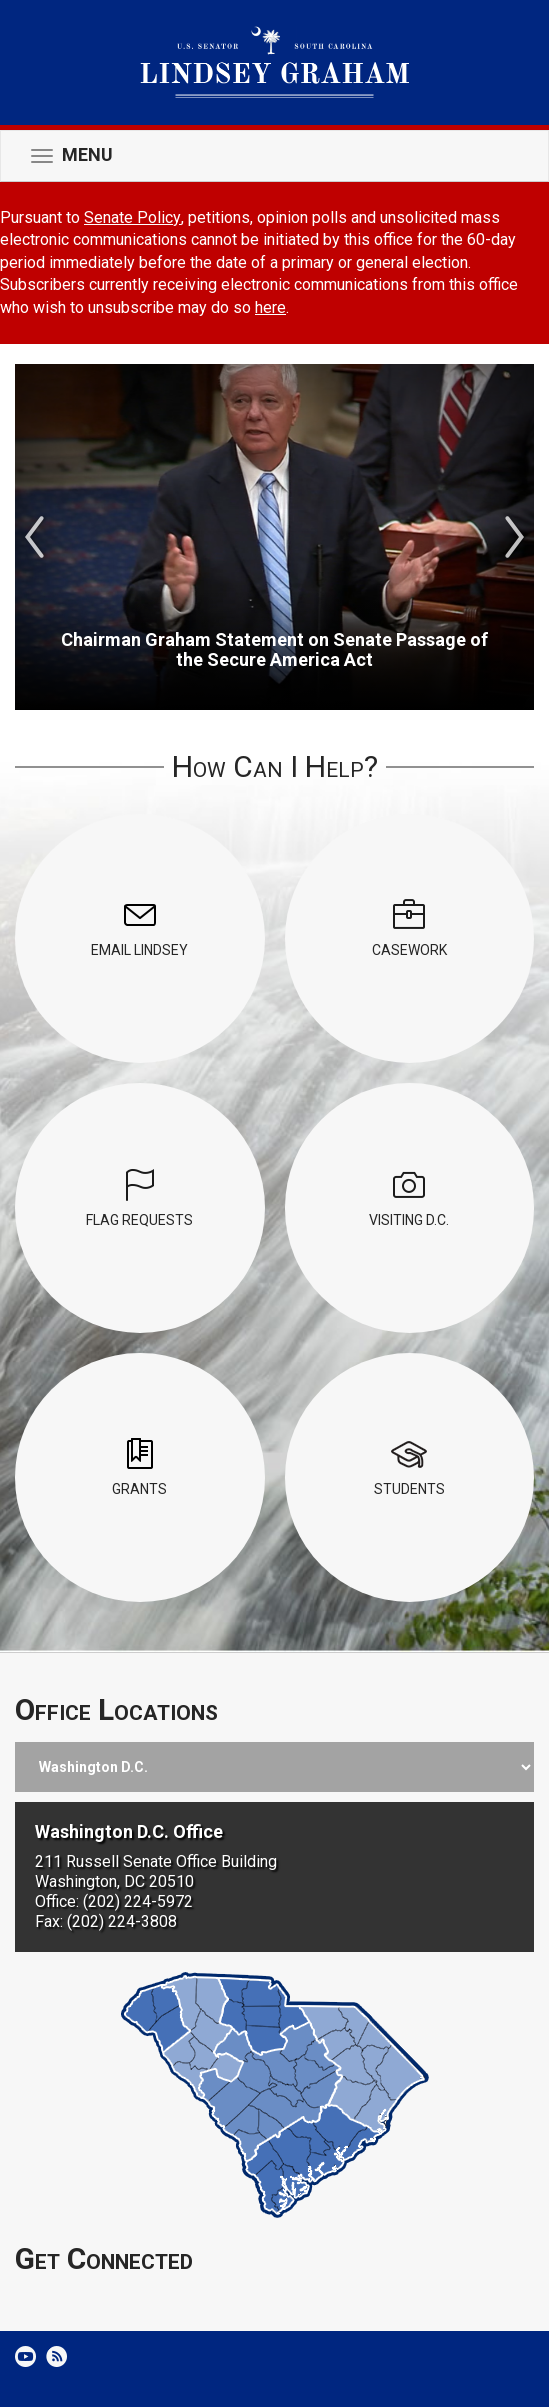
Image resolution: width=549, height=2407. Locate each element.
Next (514, 537)
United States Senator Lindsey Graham (274, 62)
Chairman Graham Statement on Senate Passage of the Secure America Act (274, 649)
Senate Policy (132, 217)
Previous (35, 537)
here (270, 307)
